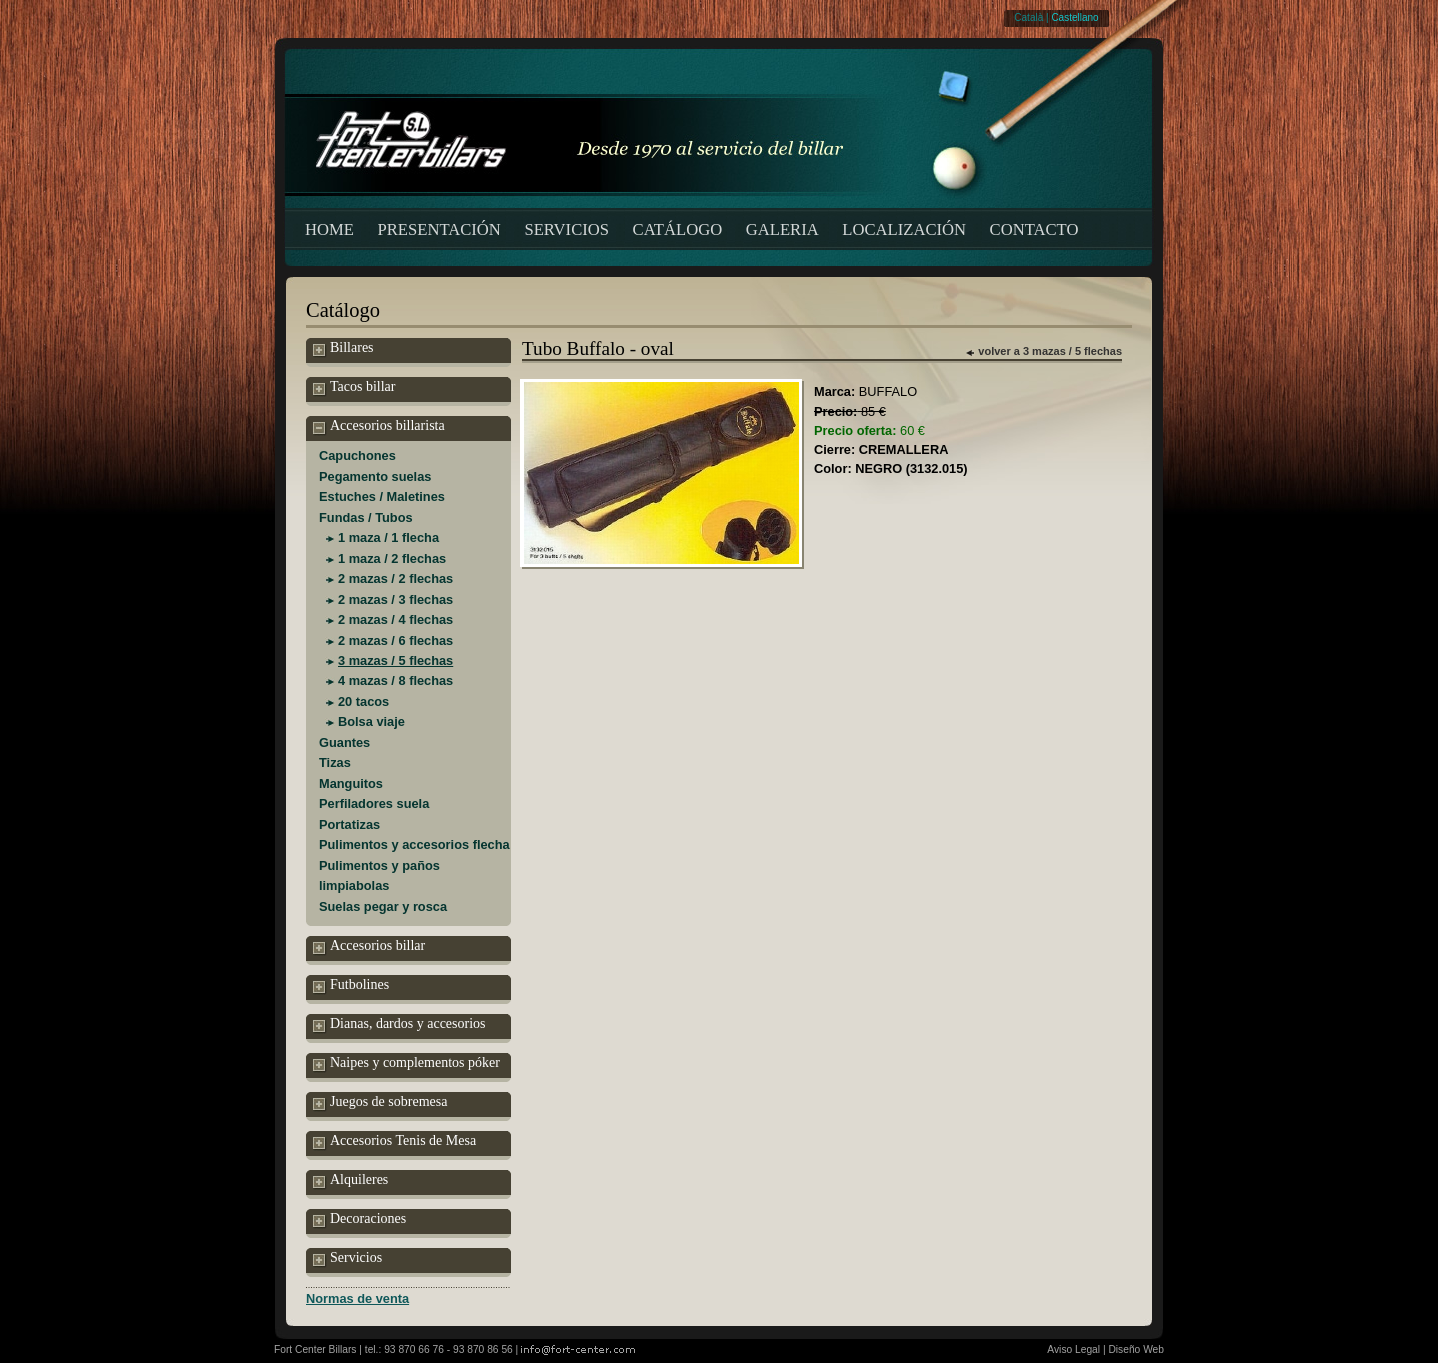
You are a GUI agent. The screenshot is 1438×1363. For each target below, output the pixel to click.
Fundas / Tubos (366, 517)
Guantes (344, 742)
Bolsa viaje (371, 721)
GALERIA (782, 229)
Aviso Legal (1073, 1349)
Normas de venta (357, 1298)
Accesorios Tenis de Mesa (394, 1142)
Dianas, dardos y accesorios (399, 1025)
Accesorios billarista (379, 427)
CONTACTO (1034, 229)
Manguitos (351, 783)
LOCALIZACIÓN (904, 229)
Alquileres (350, 1181)
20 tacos (363, 701)
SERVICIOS (566, 229)
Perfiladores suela (374, 803)
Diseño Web (1136, 1349)
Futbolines (351, 986)
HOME (329, 229)
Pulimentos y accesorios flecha (414, 844)
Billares (343, 349)
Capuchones (357, 455)
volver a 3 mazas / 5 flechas (1050, 351)
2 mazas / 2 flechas (395, 578)
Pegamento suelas (375, 476)
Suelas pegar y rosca (383, 906)
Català (1028, 17)
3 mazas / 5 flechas (395, 660)
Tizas (335, 762)
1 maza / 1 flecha (388, 537)
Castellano (1074, 17)
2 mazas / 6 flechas (395, 640)
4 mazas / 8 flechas (395, 680)
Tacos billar (354, 388)
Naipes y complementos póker (406, 1064)
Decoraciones (359, 1220)
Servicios (347, 1259)
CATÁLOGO (678, 229)
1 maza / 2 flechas (392, 558)
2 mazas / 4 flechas (395, 619)
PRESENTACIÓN (439, 229)
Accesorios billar (369, 947)
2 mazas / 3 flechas (395, 599)
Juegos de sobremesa (380, 1103)
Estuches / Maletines (382, 496)
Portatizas (349, 824)
